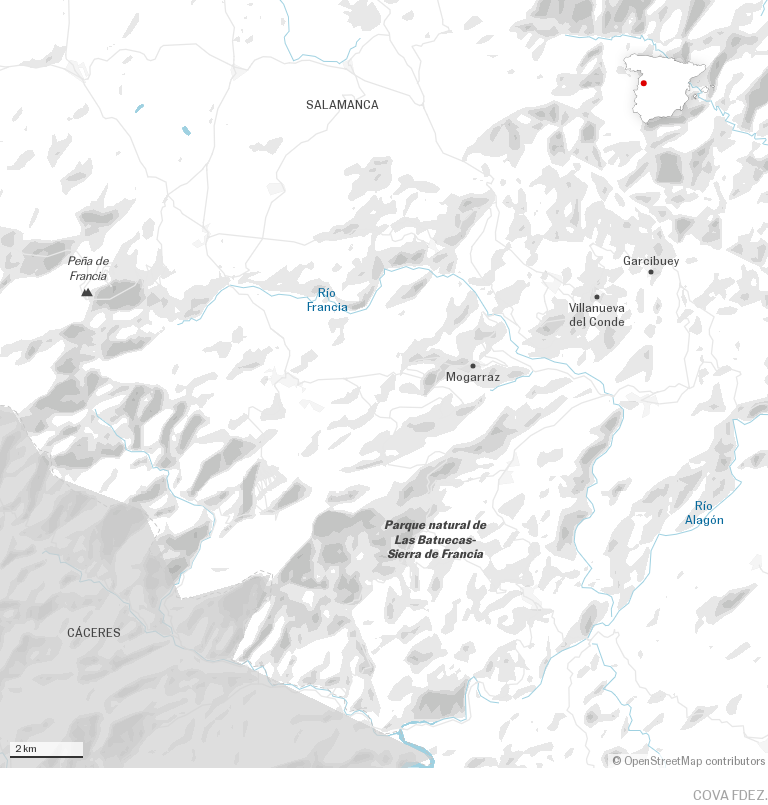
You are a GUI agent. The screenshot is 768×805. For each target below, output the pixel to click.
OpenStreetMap (663, 761)
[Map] (384, 384)
